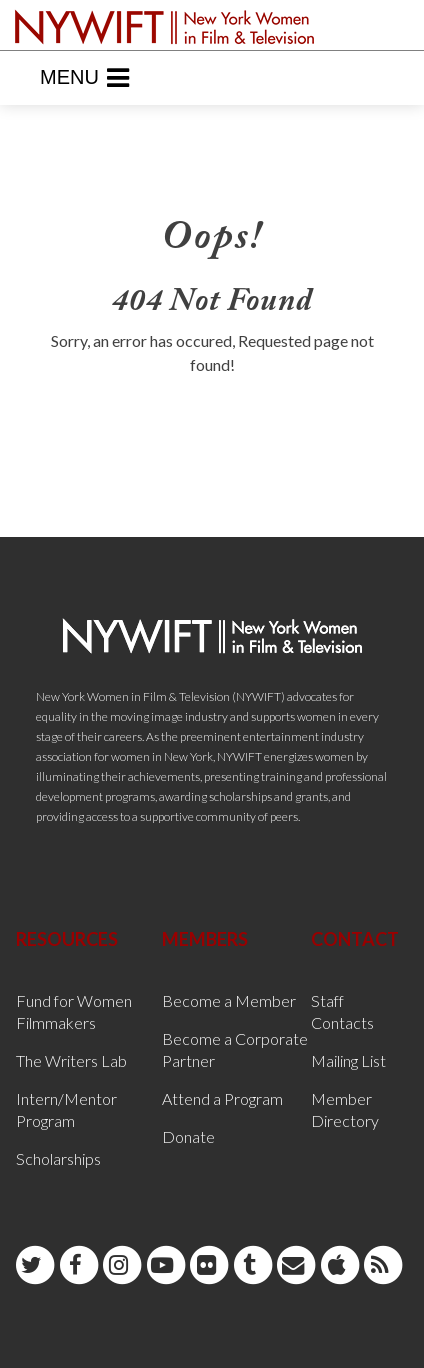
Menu (84, 78)
